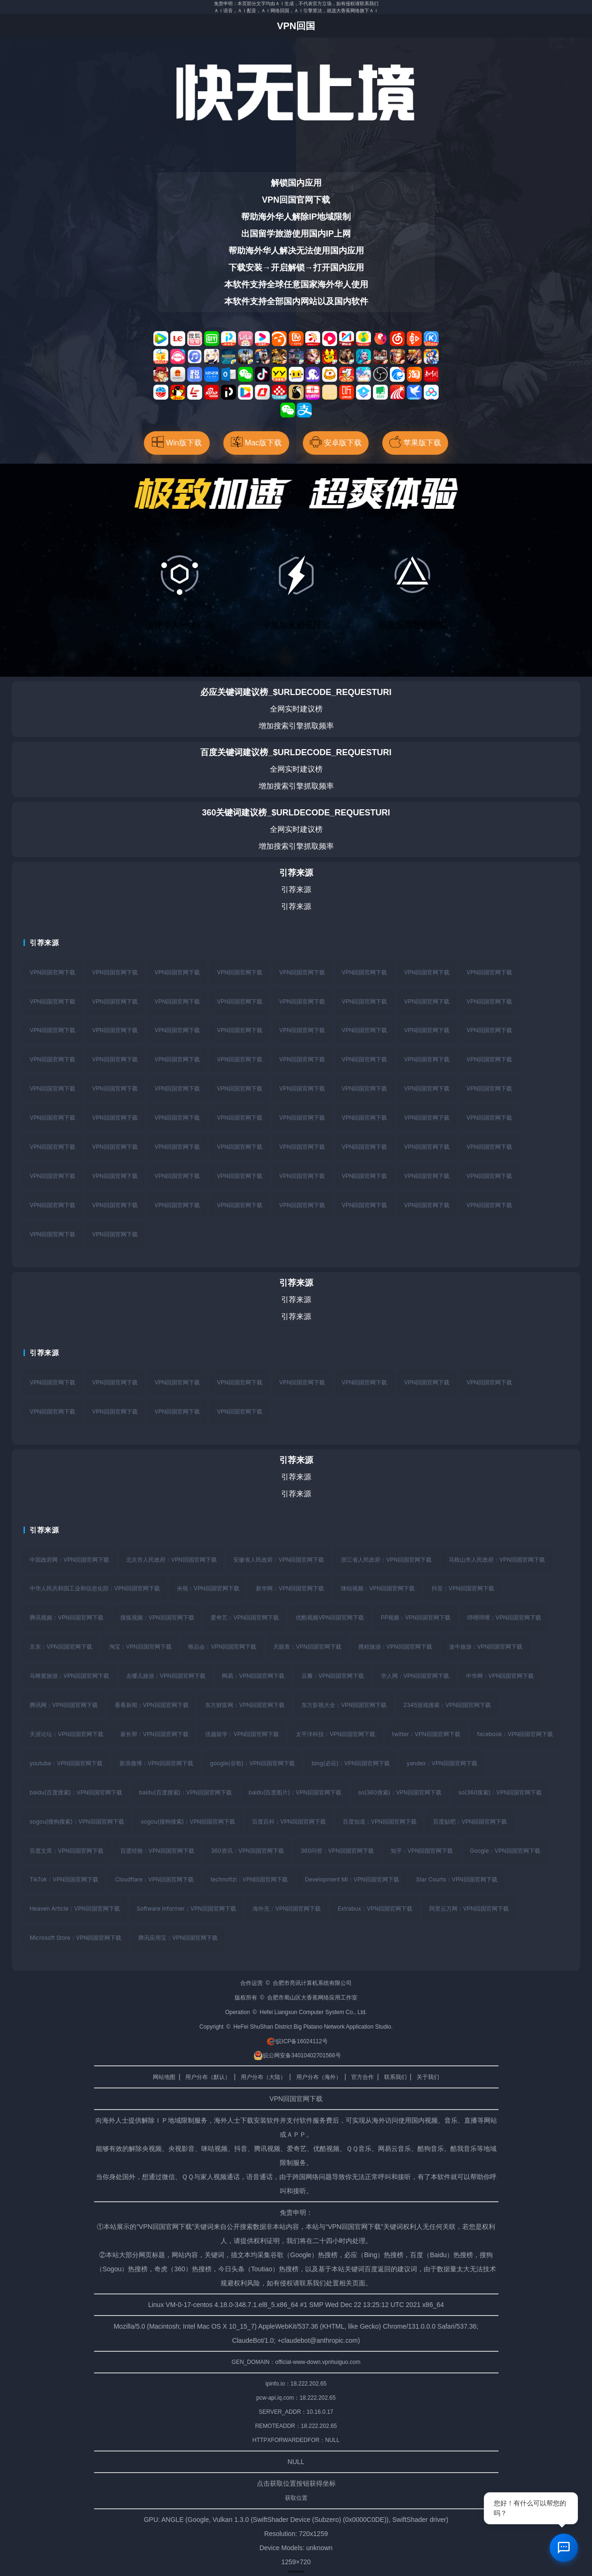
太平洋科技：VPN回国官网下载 (336, 1734)
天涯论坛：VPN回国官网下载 (66, 1734)
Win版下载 (177, 442)
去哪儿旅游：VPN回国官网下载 (165, 1676)
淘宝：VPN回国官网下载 (140, 1647)
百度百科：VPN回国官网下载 (289, 1822)
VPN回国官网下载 (52, 972)
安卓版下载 (336, 442)
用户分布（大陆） (263, 2078)
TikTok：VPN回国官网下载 (64, 1880)
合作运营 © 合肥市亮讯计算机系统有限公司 (296, 1984)
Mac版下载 (256, 442)
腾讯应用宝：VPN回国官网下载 (178, 1939)
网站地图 (164, 2078)
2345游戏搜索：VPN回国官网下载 (448, 1705)
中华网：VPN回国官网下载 (500, 1676)
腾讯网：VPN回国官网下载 (64, 1705)
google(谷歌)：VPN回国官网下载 (252, 1764)
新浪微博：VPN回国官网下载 (156, 1764)
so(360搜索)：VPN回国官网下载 (400, 1793)
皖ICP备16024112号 (297, 2042)
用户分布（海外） (318, 2078)
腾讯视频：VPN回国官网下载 (66, 1618)
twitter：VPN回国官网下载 (427, 1734)
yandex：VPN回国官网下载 (442, 1764)
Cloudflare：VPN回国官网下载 (154, 1880)
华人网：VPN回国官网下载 (415, 1676)
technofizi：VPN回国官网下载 (250, 1880)
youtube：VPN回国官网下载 (66, 1764)
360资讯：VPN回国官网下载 (247, 1851)
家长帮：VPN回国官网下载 (154, 1734)
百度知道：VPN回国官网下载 (380, 1822)
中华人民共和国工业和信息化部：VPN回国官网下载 (95, 1589)
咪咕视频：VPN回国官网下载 (378, 1589)
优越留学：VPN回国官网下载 (242, 1734)
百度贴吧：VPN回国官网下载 (471, 1822)
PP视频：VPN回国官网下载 (416, 1618)
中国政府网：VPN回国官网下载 (69, 1560)
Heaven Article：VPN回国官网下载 (75, 1909)
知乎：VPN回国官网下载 (422, 1851)
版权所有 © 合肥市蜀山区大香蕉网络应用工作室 (296, 1999)
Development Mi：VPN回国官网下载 (353, 1880)
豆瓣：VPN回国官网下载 (333, 1676)
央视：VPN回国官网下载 (208, 1589)
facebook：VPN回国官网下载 (516, 1734)
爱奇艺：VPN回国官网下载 (245, 1618)
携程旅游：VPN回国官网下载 (396, 1647)
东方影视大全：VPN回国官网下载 (344, 1705)
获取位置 (296, 2499)
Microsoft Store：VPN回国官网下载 (76, 1939)
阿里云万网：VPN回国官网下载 (470, 1909)
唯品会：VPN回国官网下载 (223, 1647)
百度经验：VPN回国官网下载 (157, 1851)
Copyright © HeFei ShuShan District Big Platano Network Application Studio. (296, 2028)
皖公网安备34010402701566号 (296, 2057)
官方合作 (362, 2078)
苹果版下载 (415, 442)
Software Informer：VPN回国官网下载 (187, 1909)
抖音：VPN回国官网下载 (463, 1589)
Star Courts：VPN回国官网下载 (457, 1880)
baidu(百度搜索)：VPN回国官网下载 (76, 1793)
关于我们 (428, 2078)
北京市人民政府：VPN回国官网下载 (171, 1560)
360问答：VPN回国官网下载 (337, 1851)
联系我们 (395, 2078)
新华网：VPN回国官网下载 (290, 1589)
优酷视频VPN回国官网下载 (330, 1618)
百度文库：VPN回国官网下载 (66, 1851)
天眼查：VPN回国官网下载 (308, 1647)
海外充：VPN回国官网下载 (287, 1909)
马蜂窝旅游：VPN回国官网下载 (69, 1676)
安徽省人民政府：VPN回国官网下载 (279, 1560)
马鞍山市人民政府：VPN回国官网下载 (497, 1560)
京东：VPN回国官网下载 (61, 1647)
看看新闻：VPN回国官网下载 (152, 1705)
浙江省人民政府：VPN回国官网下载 (386, 1560)
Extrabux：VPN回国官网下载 (376, 1909)
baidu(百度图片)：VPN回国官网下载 (295, 1793)
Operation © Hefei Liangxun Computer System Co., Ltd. (296, 2013)
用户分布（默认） (207, 2078)
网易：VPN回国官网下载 (253, 1676)
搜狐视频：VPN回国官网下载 (157, 1618)
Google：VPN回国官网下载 (506, 1851)
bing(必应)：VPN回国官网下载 (351, 1764)
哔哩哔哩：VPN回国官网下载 (505, 1618)
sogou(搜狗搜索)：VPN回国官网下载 (77, 1822)
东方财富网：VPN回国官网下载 (245, 1705)
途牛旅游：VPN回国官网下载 (486, 1647)
